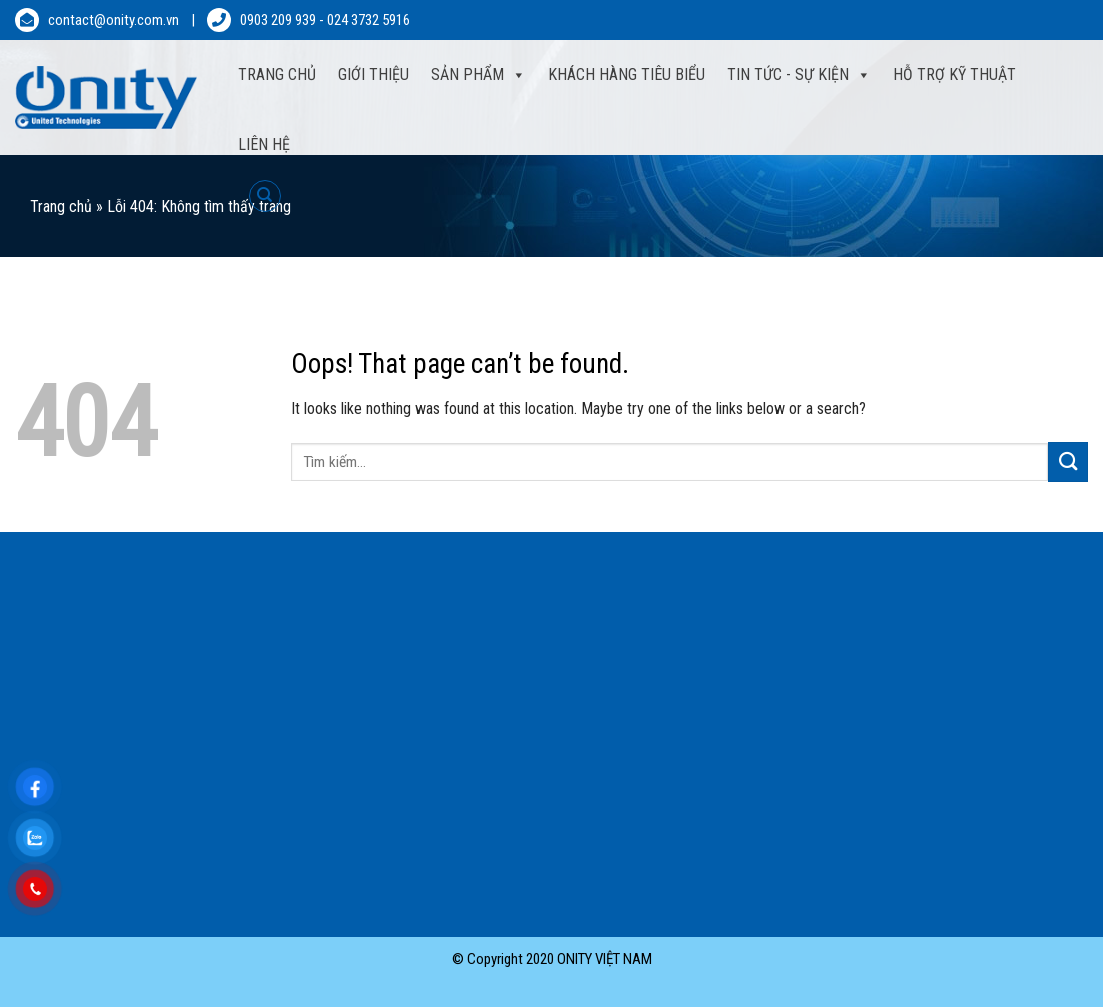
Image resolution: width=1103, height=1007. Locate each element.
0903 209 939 (278, 20)
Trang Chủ (277, 74)
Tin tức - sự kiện (788, 74)
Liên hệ (264, 144)
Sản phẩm (467, 74)
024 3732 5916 (368, 20)
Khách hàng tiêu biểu (626, 74)
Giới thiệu (373, 74)
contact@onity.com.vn (113, 20)
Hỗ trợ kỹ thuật (954, 74)
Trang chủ (61, 206)
